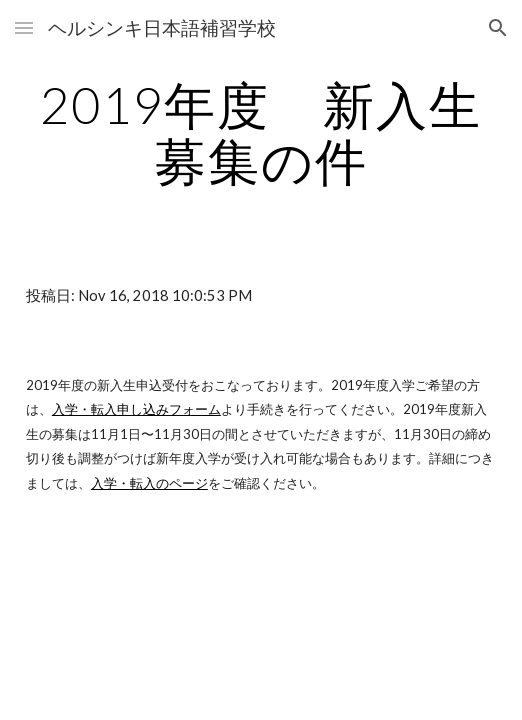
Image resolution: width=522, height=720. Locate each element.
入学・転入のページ (149, 483)
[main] (261, 132)
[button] (24, 27)
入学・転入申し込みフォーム (136, 409)
